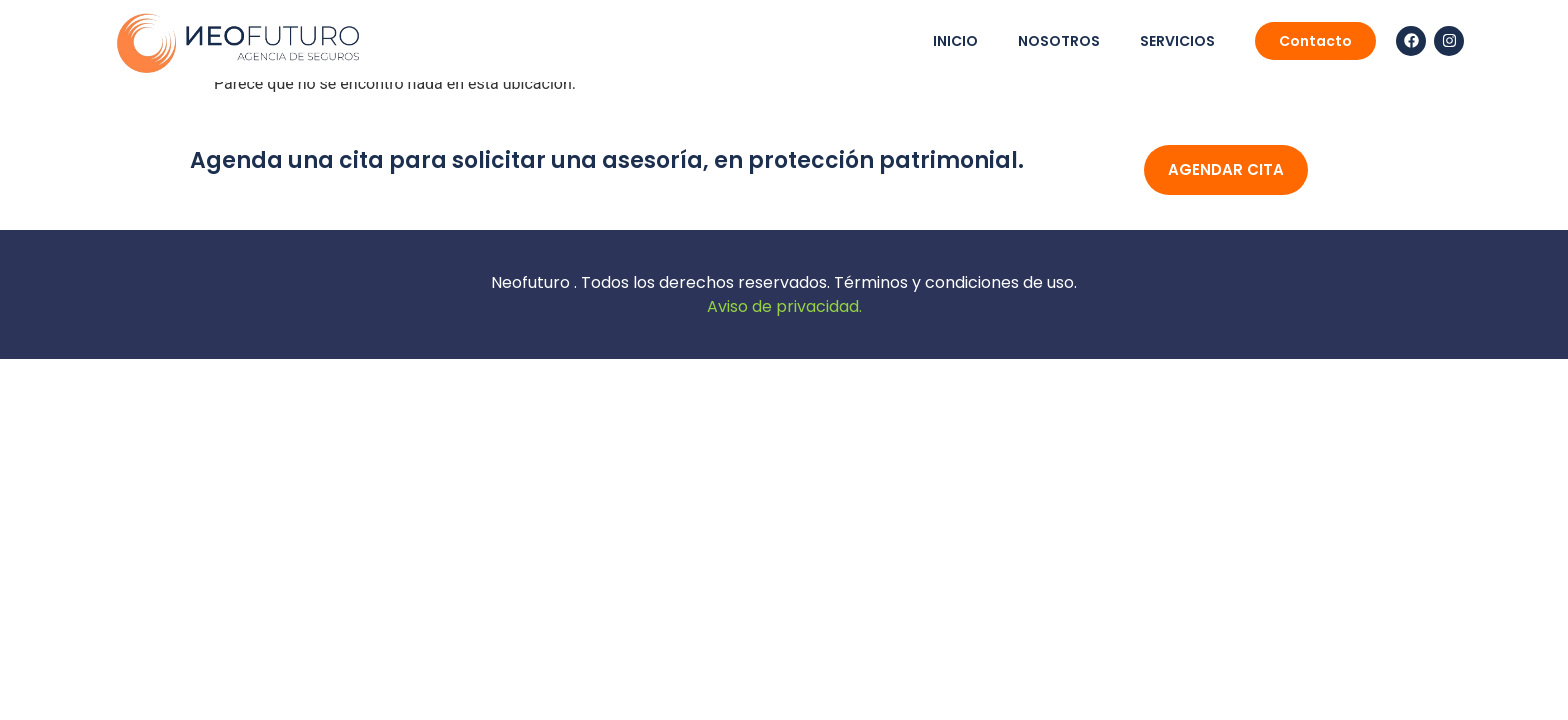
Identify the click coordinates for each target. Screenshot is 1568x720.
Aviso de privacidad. (784, 306)
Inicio (955, 41)
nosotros (1059, 41)
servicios (1177, 41)
